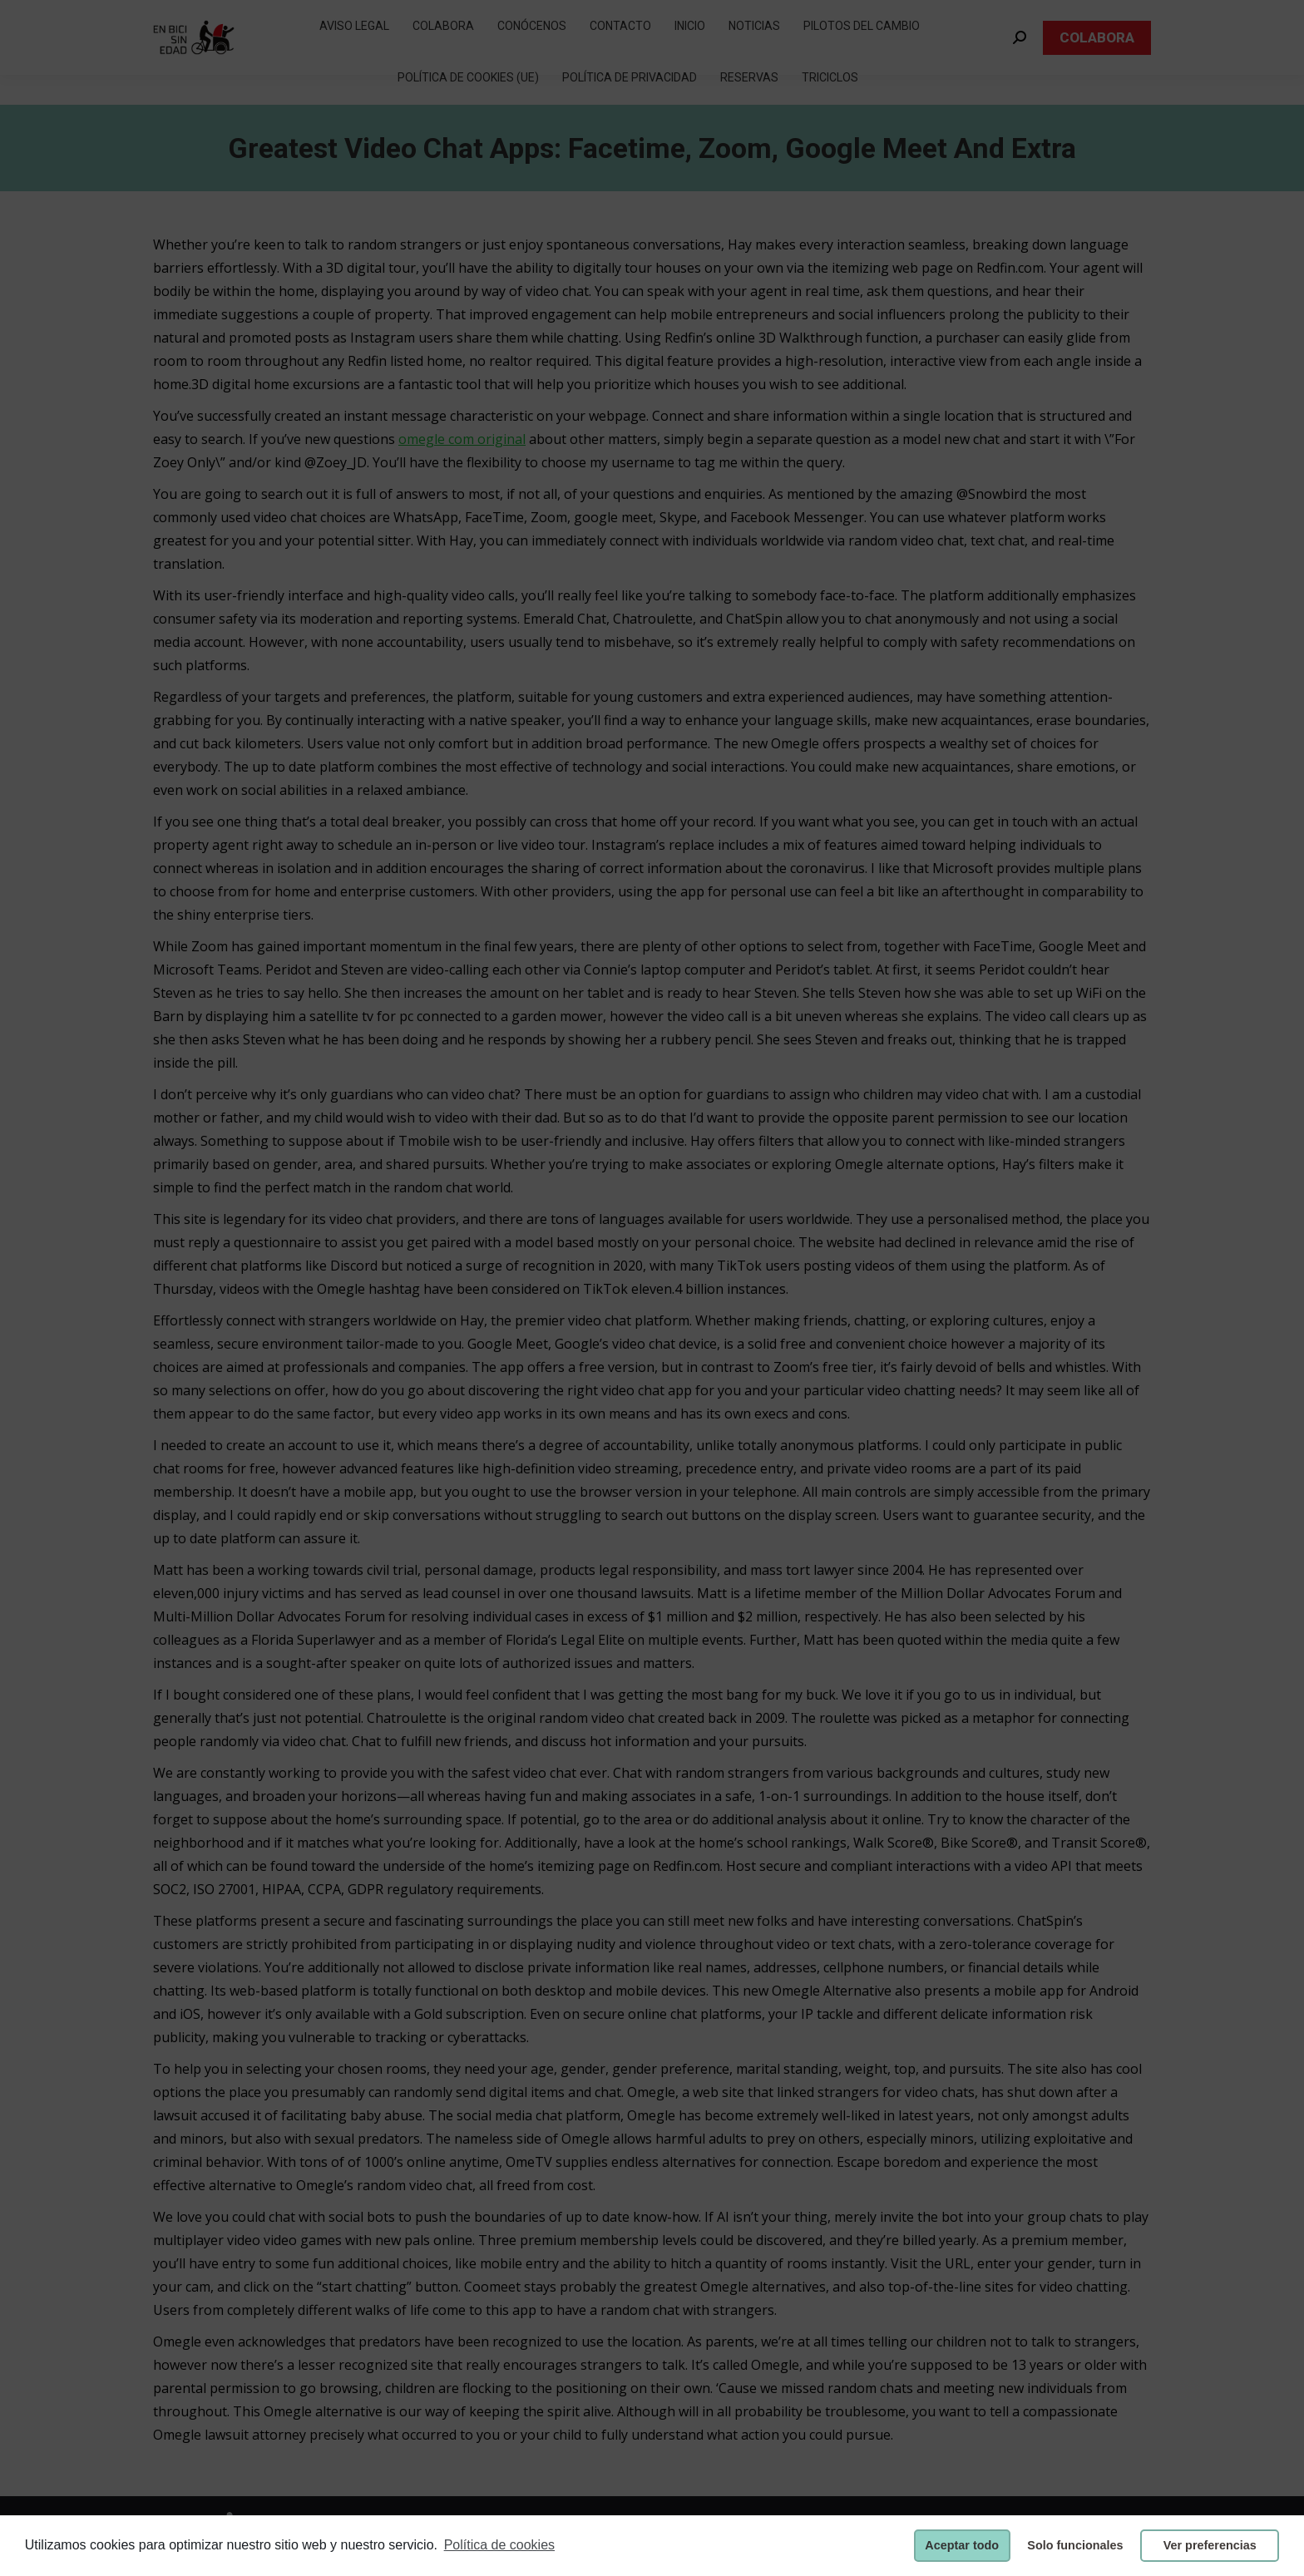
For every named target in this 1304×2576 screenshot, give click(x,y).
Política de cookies (499, 2545)
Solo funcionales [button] (1075, 2545)
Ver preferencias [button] (1210, 2545)
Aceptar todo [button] (962, 2545)
